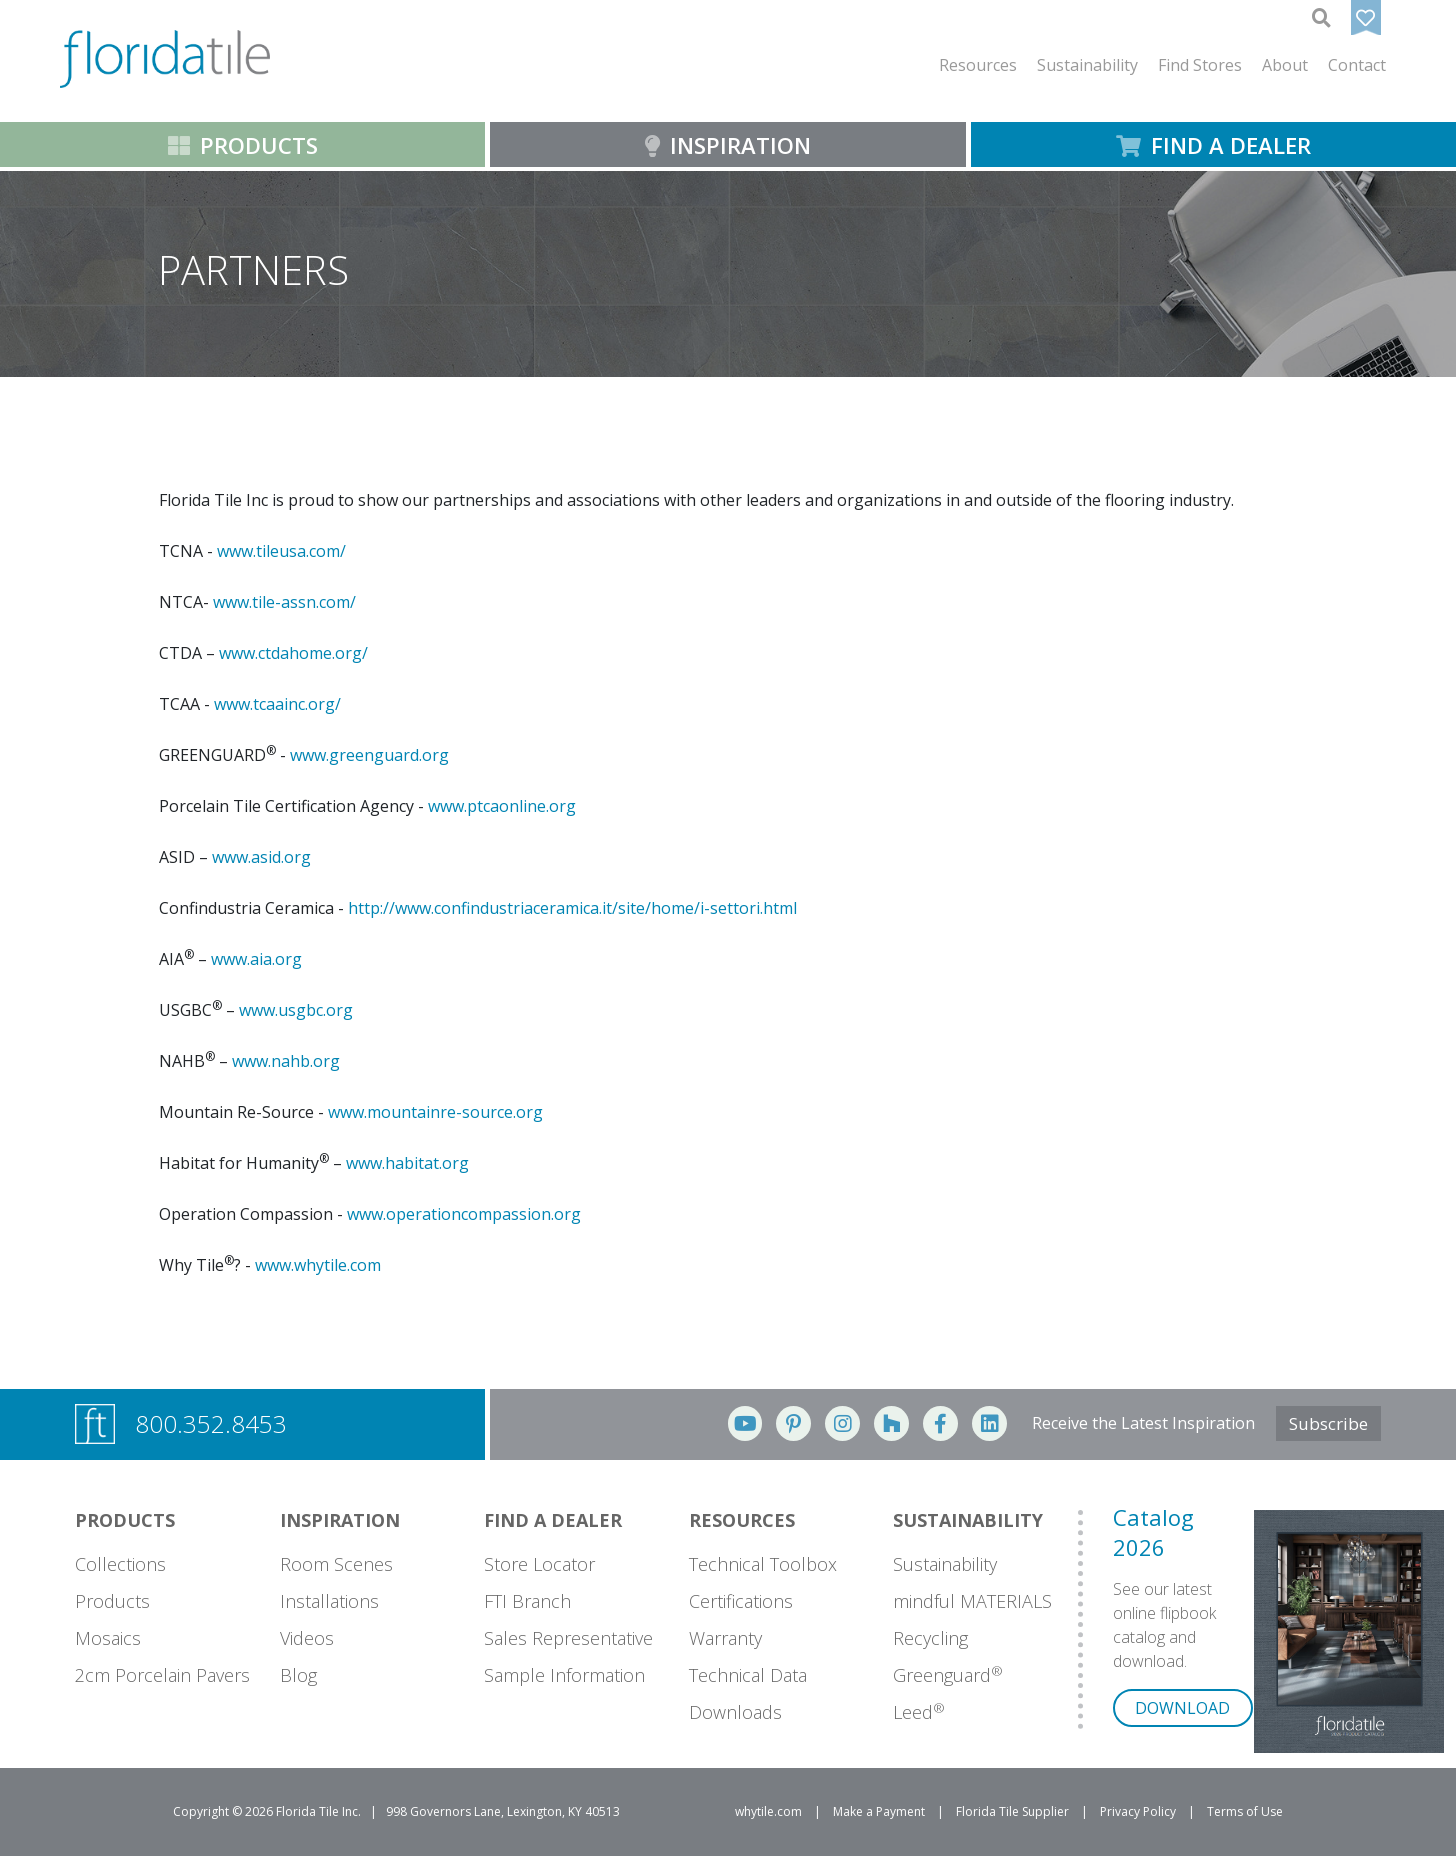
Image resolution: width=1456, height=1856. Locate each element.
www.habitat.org (407, 1163)
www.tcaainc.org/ (277, 704)
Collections (120, 1564)
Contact (1357, 65)
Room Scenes (336, 1564)
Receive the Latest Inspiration (1143, 1423)
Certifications (741, 1601)
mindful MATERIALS (972, 1601)
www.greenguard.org (369, 755)
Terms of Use (1245, 1811)
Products (112, 1601)
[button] (978, 65)
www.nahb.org (286, 1061)
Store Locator (539, 1564)
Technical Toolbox (763, 1564)
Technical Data (748, 1675)
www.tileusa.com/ (281, 551)
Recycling (930, 1638)
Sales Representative (568, 1638)
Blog (298, 1675)
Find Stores (1200, 65)
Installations (329, 1601)
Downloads (735, 1712)
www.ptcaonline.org (502, 806)
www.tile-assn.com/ (284, 602)
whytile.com (768, 1811)
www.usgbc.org (296, 1010)
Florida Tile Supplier (1012, 1811)
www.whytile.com (318, 1265)
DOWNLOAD (1182, 1708)
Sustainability (945, 1564)
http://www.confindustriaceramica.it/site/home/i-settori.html (572, 908)
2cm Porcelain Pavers (162, 1675)
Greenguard (948, 1675)
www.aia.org (256, 959)
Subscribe (1328, 1423)
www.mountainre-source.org (435, 1112)
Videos (307, 1638)
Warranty (725, 1638)
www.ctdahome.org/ (293, 653)
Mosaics (108, 1638)
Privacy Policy (1138, 1811)
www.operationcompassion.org (464, 1214)
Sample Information (564, 1675)
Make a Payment (879, 1811)
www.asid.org (261, 857)
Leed (919, 1712)
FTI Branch (527, 1601)
